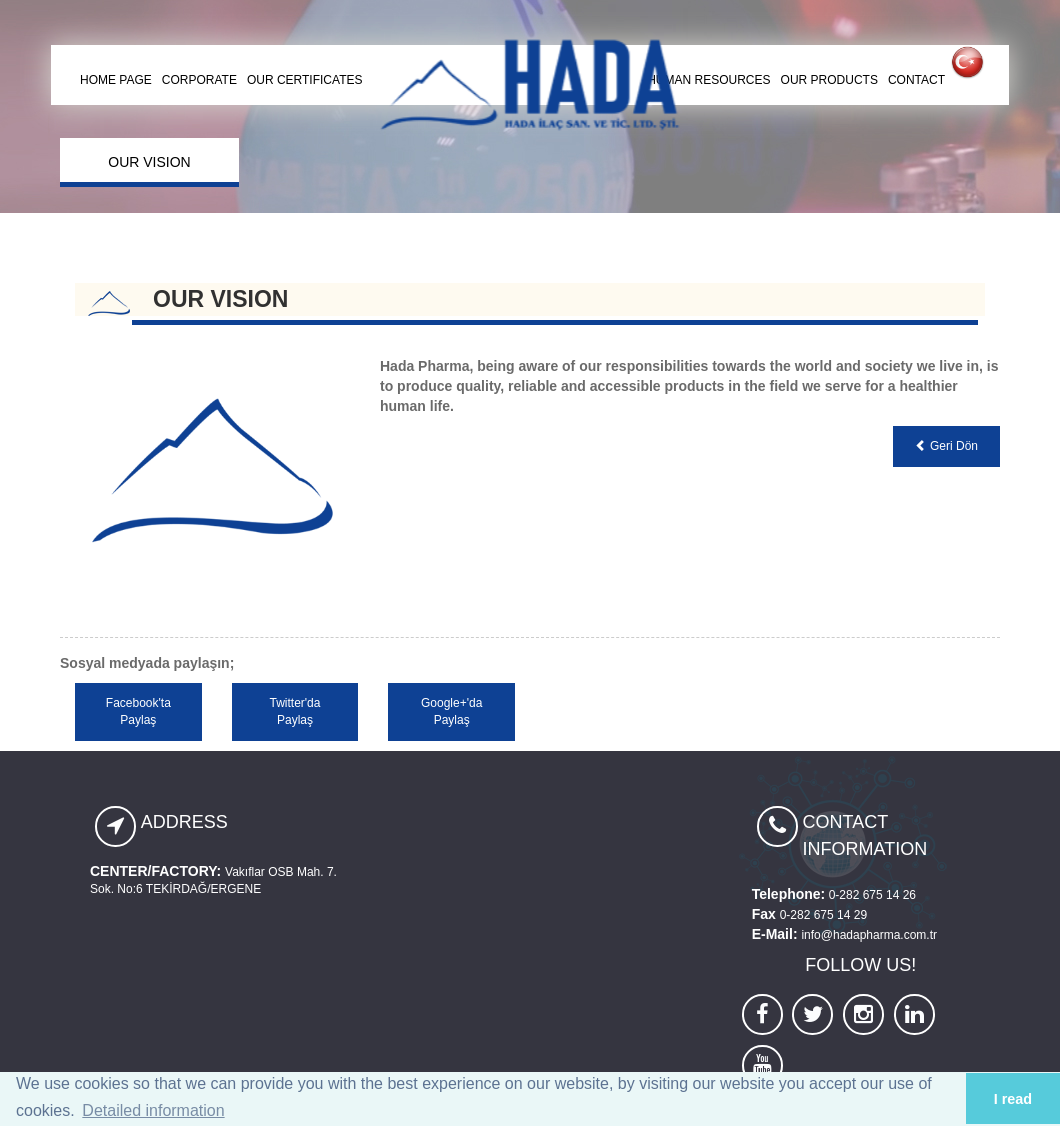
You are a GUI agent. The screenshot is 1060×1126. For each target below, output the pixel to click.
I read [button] (1013, 1099)
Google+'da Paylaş (451, 711)
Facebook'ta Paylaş (138, 711)
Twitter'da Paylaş (294, 711)
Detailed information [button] (153, 1110)
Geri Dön (946, 446)
